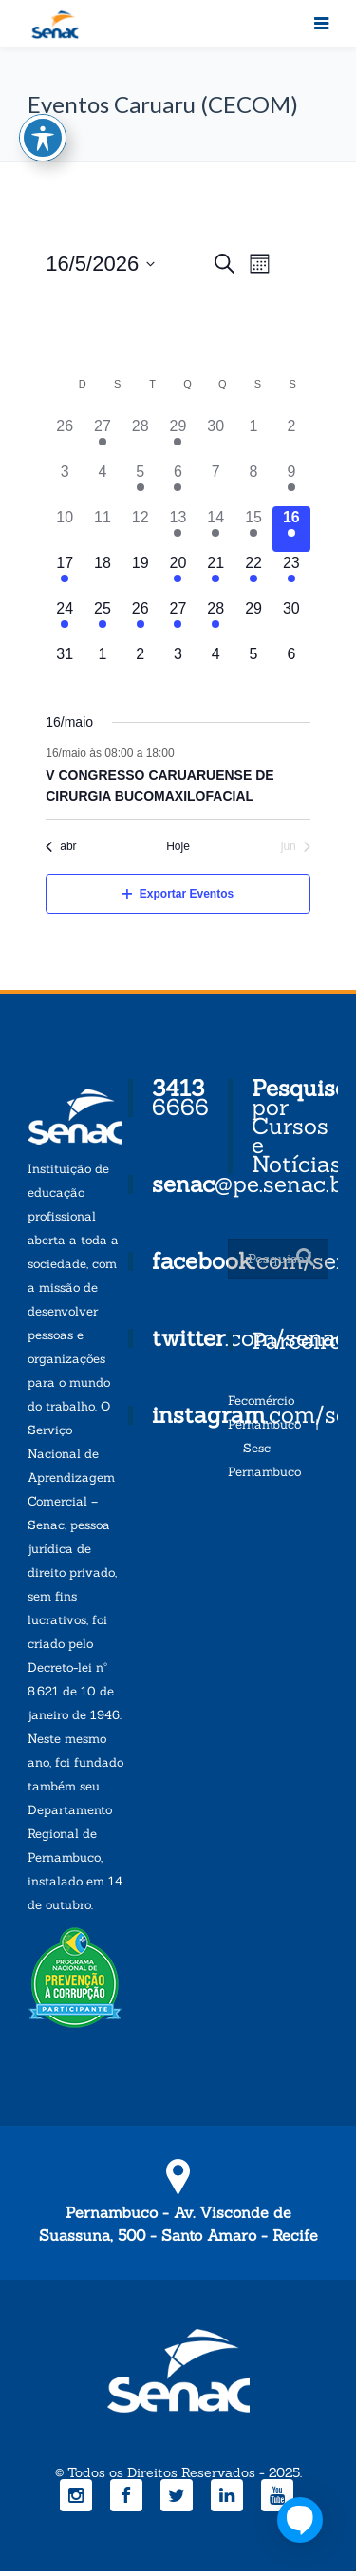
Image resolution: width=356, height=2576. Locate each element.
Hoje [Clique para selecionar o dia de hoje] (178, 846)
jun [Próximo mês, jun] (295, 846)
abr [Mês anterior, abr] (61, 846)
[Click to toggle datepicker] (100, 263)
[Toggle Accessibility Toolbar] (43, 119)
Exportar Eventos (178, 893)
